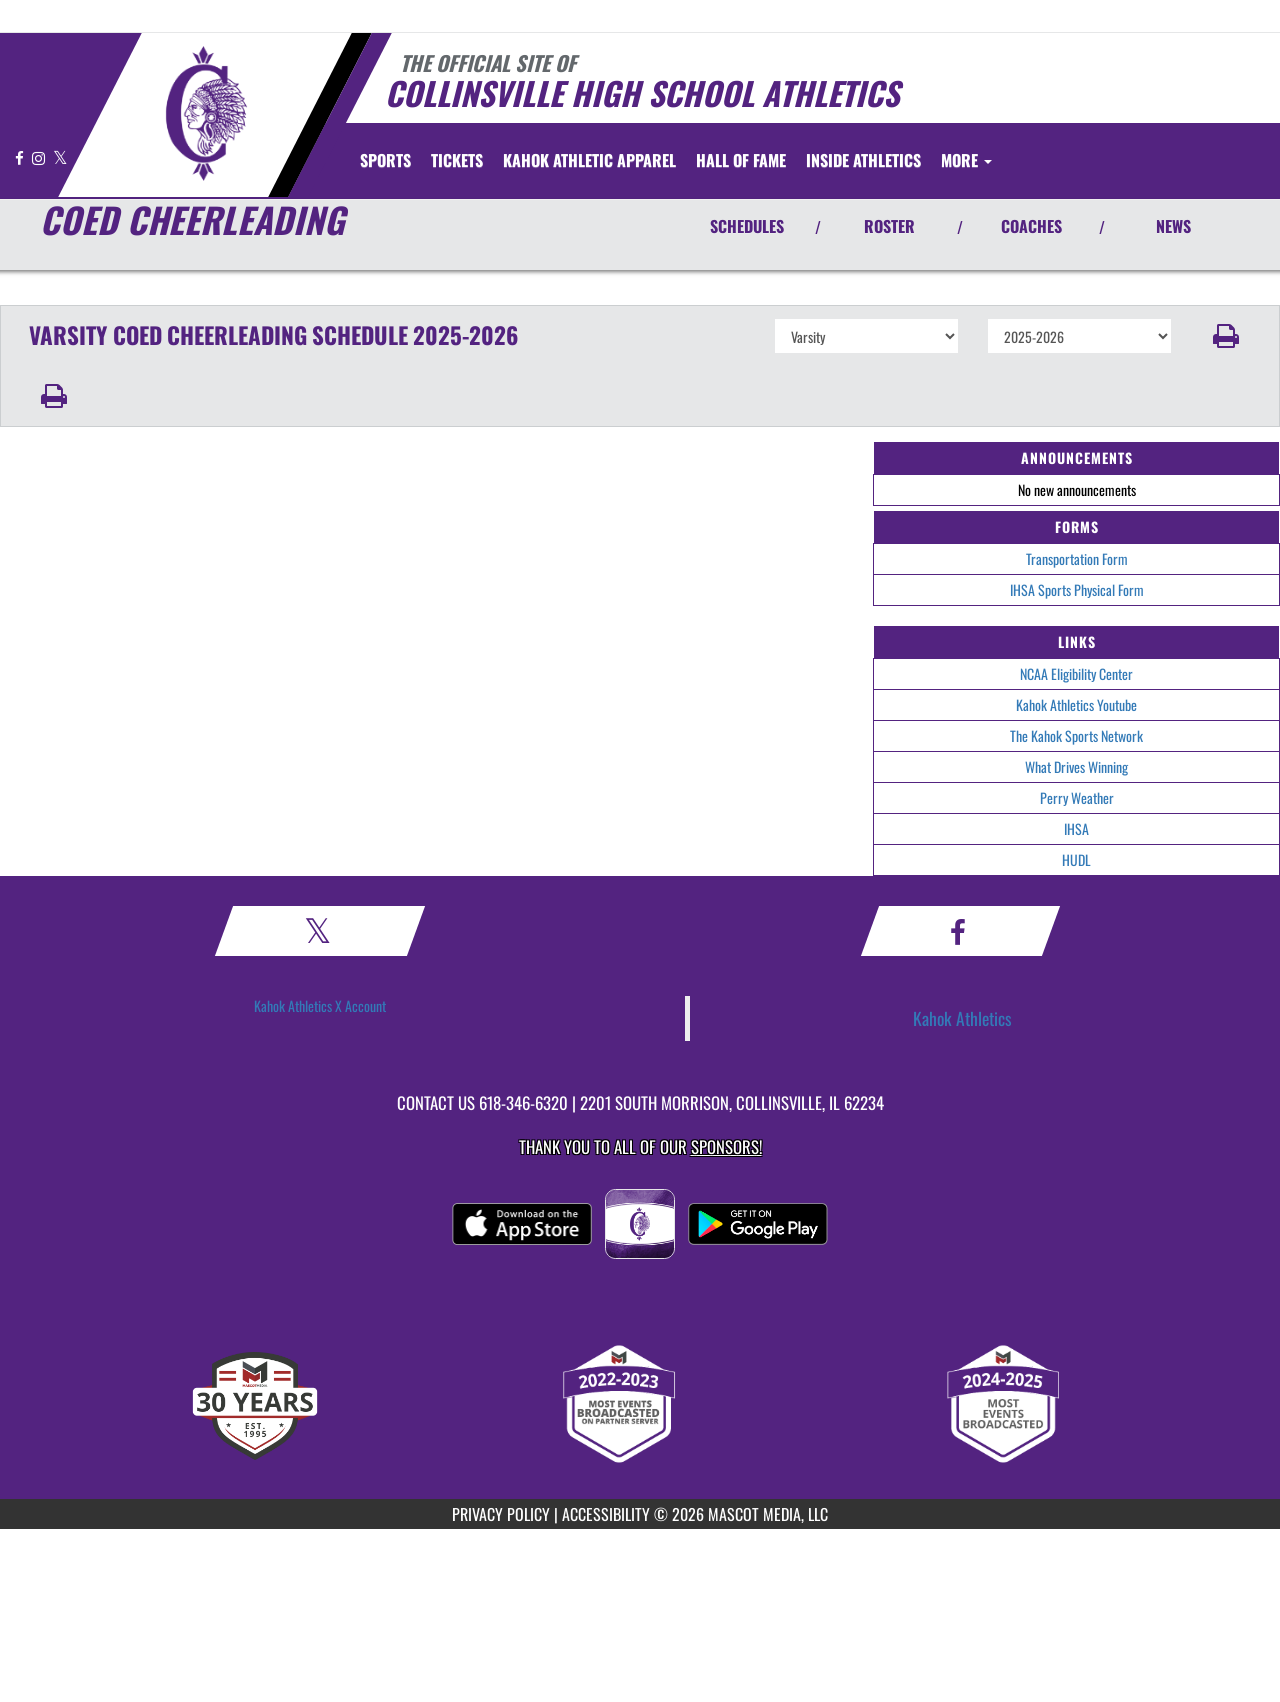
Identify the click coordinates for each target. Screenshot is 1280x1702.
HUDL (1076, 859)
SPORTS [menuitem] (385, 160)
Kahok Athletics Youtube (1076, 704)
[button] (1226, 336)
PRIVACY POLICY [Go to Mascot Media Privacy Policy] (501, 1514)
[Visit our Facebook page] (21, 157)
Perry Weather (1077, 797)
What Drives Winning (1076, 766)
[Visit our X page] (60, 157)
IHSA (1076, 828)
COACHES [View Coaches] (1031, 226)
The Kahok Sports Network (1076, 735)
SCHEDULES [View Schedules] (747, 226)
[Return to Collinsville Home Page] (205, 113)
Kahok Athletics (962, 1018)
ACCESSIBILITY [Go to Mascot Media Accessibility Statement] (606, 1514)
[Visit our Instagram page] (40, 157)
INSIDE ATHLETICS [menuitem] (863, 160)
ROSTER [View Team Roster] (889, 226)
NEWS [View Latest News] (1173, 226)
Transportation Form (1077, 558)
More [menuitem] (966, 160)
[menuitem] (457, 160)
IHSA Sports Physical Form (1077, 589)
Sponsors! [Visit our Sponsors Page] (726, 1146)
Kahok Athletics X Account (320, 1005)
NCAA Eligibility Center (1076, 673)
